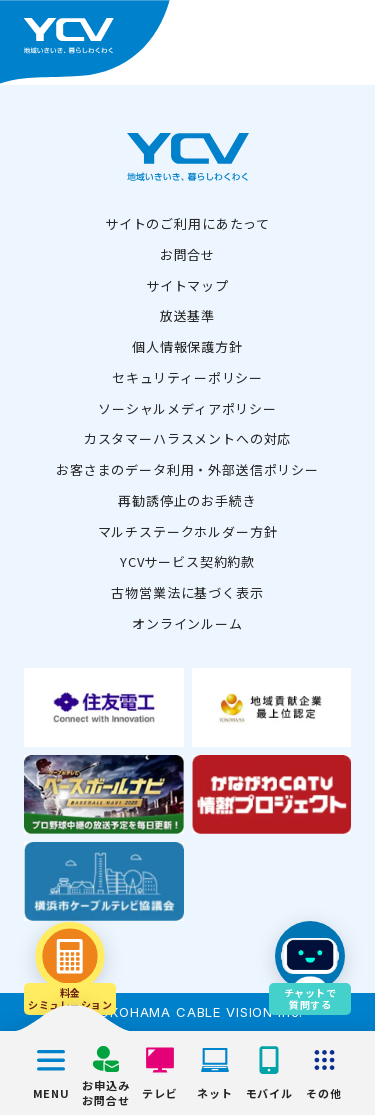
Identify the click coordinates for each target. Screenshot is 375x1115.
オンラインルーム (187, 623)
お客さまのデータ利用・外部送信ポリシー (187, 469)
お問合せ (187, 254)
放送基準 (187, 315)
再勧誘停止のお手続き (187, 500)
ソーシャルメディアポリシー (187, 408)
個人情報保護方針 (187, 346)
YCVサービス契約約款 (187, 561)
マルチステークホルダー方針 (188, 531)
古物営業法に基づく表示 (187, 592)
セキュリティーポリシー (187, 377)
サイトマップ (187, 285)
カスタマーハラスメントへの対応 (188, 438)
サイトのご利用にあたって (187, 223)
